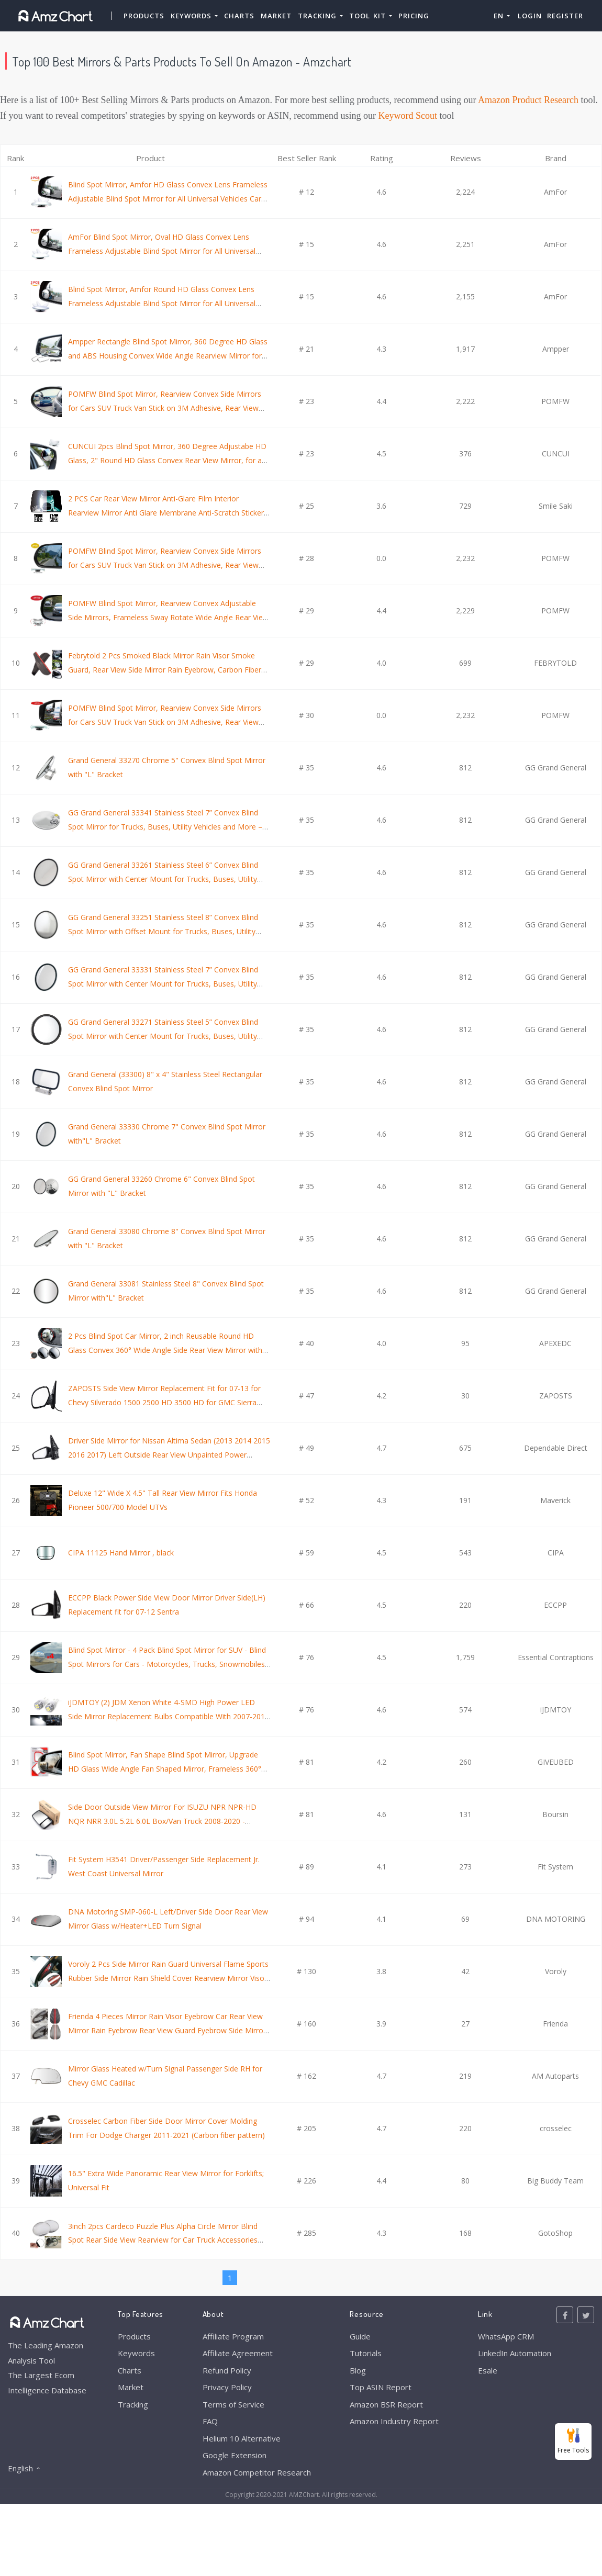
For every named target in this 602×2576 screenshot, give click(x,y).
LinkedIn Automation (514, 2353)
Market (276, 15)
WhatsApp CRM (506, 2336)
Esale (487, 2370)
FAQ (210, 2421)
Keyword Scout (407, 115)
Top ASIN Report (380, 2387)
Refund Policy (227, 2370)
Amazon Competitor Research (257, 2472)
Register (565, 15)
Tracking (133, 2404)
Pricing (413, 15)
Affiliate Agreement (238, 2353)
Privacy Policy (227, 2387)
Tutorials (366, 2353)
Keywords (136, 2353)
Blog (358, 2370)
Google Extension (234, 2455)
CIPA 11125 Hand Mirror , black (121, 1553)
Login (530, 15)
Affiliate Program (233, 2336)
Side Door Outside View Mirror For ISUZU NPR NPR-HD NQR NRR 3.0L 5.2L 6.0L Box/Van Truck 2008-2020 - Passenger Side (162, 1821)
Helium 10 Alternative (242, 2438)
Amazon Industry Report (394, 2421)
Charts (239, 15)
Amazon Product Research (528, 100)
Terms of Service (233, 2404)
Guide (360, 2336)
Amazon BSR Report (386, 2404)
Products (144, 15)
